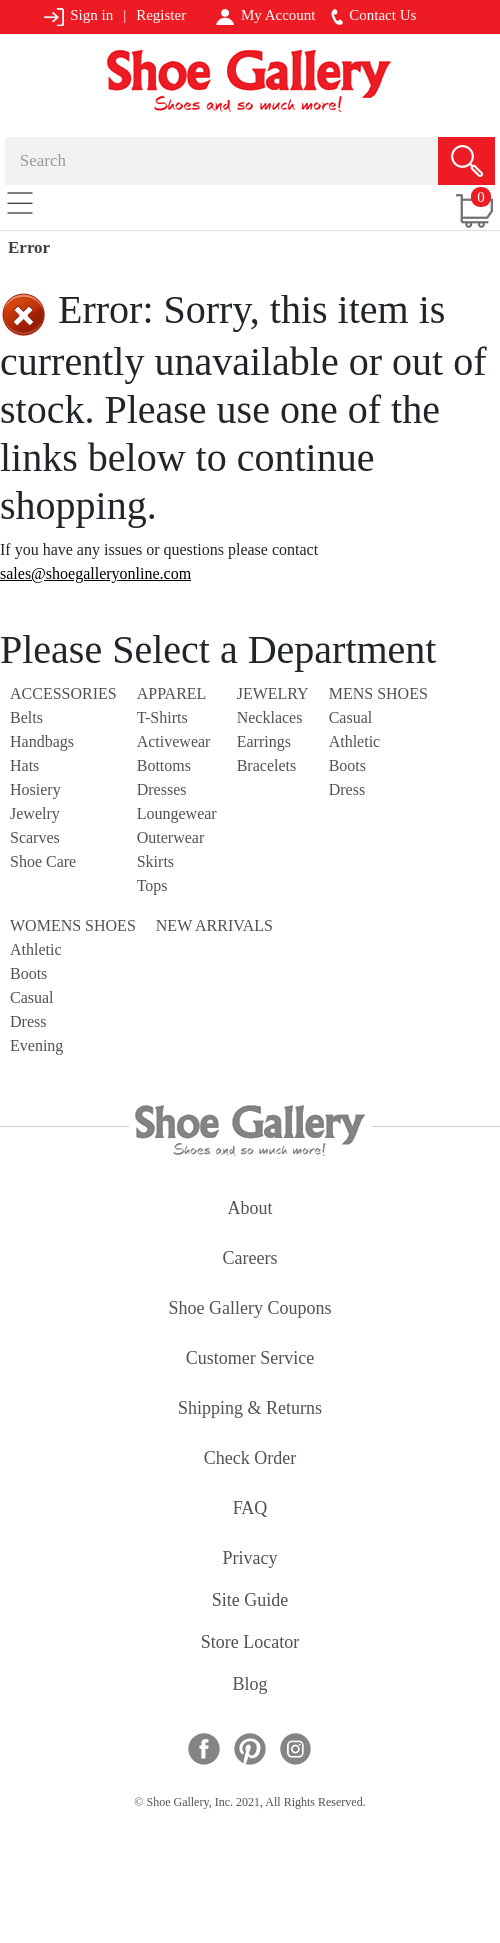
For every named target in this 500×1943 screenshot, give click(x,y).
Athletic (355, 741)
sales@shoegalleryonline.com (95, 573)
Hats (24, 765)
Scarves (35, 837)
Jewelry (35, 813)
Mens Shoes (378, 693)
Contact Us (374, 16)
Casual (351, 717)
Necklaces (270, 717)
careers (250, 1259)
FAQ (250, 1509)
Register (161, 15)
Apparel (172, 693)
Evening (36, 1045)
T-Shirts (162, 717)
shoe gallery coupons (250, 1309)
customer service (250, 1359)
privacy (250, 1559)
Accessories (63, 693)
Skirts (155, 861)
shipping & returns (250, 1409)
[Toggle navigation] (20, 202)
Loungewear (177, 813)
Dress (347, 789)
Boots (347, 765)
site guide (250, 1601)
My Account (265, 16)
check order (250, 1459)
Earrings (264, 741)
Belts (26, 717)
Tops (152, 885)
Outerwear (171, 837)
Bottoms (164, 765)
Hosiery (35, 789)
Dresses (162, 789)
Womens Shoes (73, 925)
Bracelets (267, 765)
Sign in (78, 16)
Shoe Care (43, 861)
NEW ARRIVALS (214, 925)
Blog (249, 1685)
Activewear (174, 741)
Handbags (42, 741)
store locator (250, 1643)
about (250, 1209)
